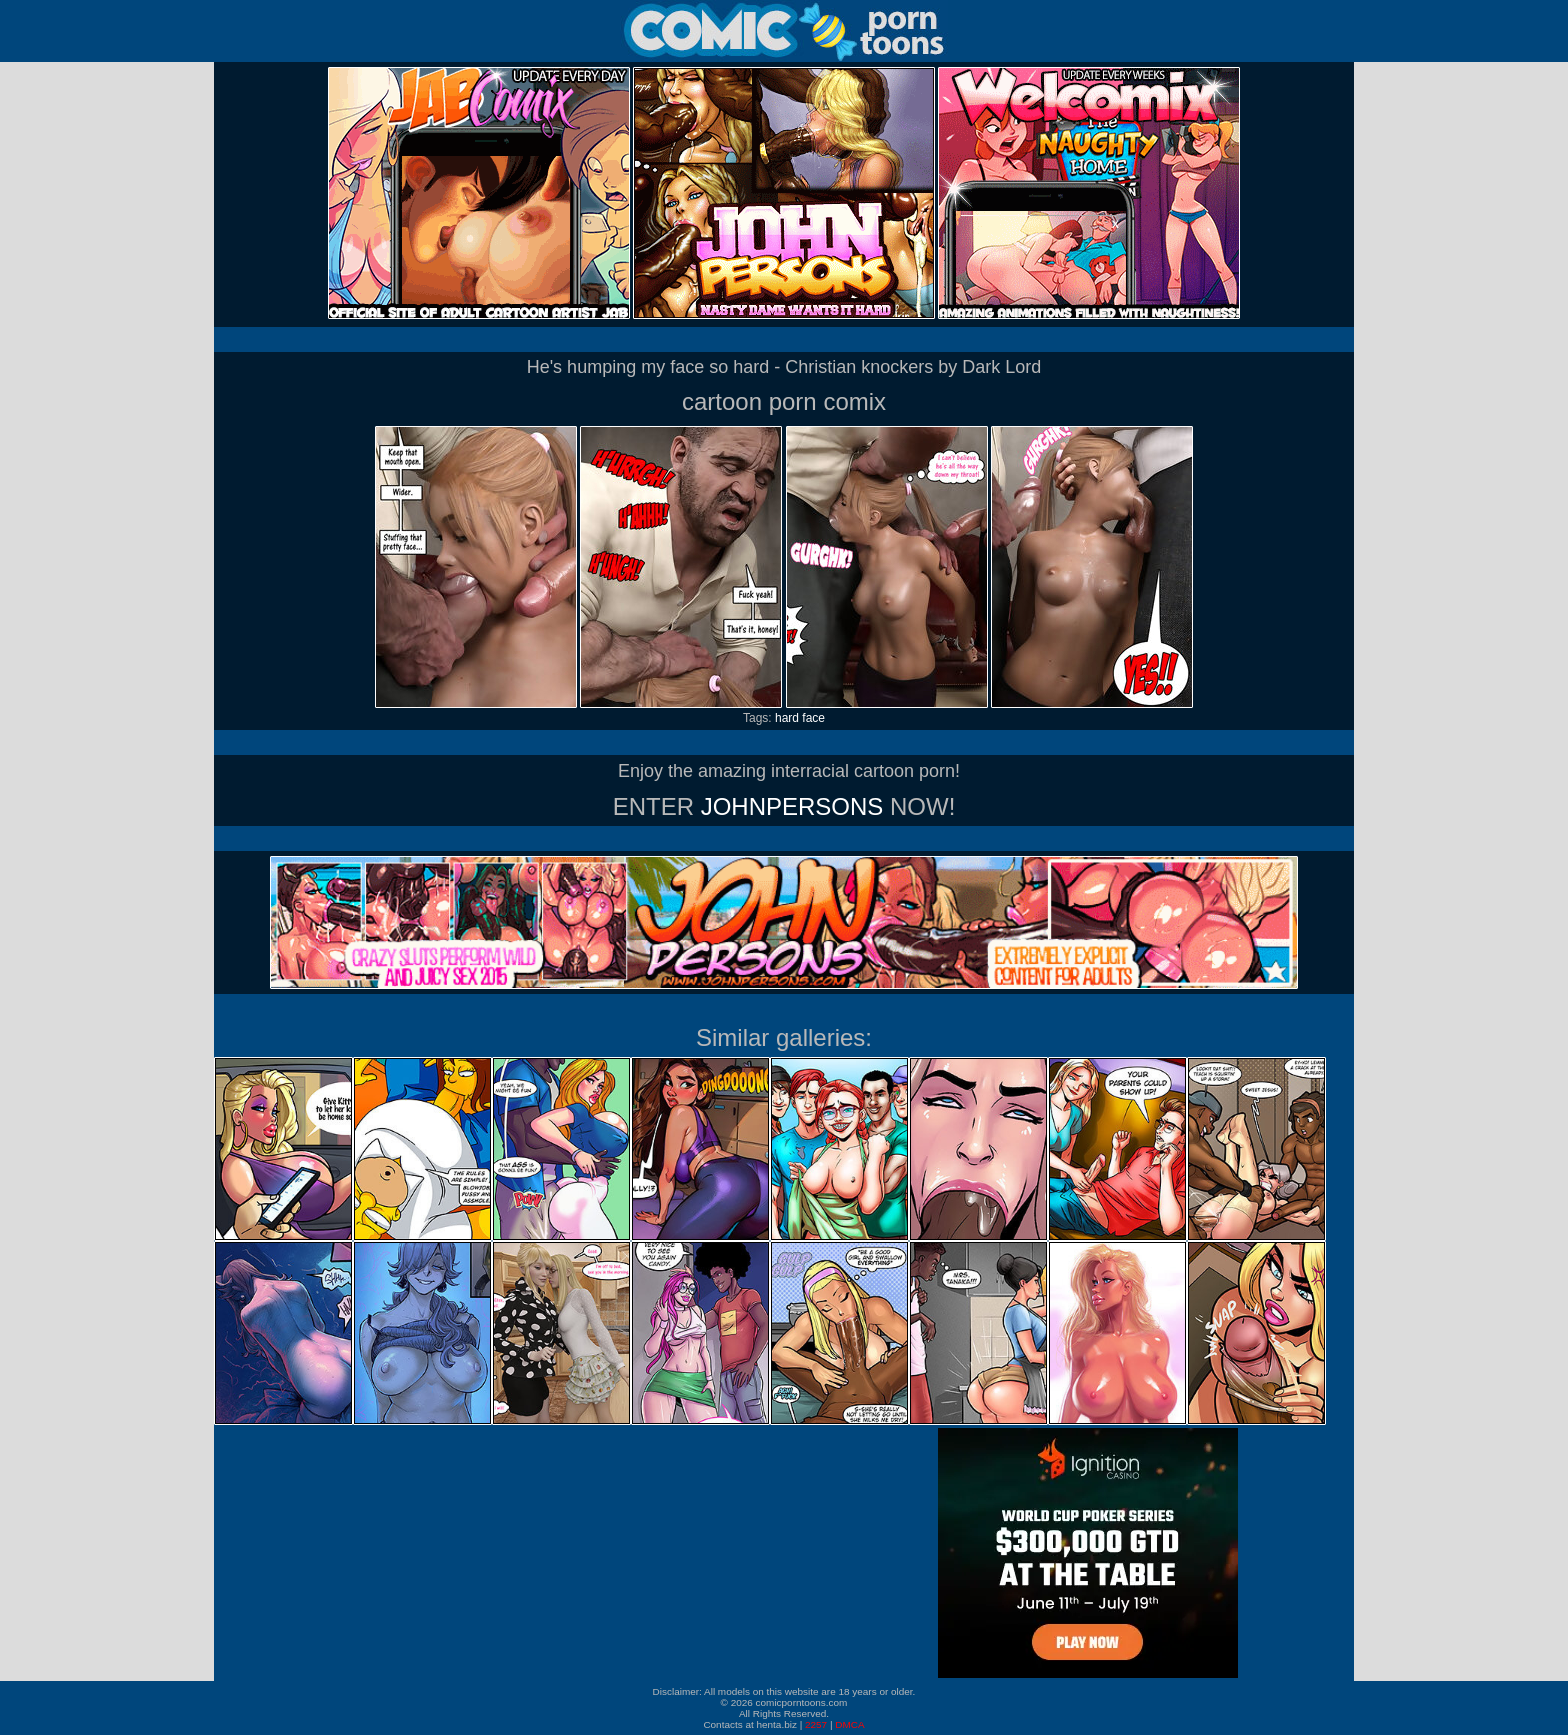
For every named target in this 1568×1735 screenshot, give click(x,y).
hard (787, 718)
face (813, 718)
